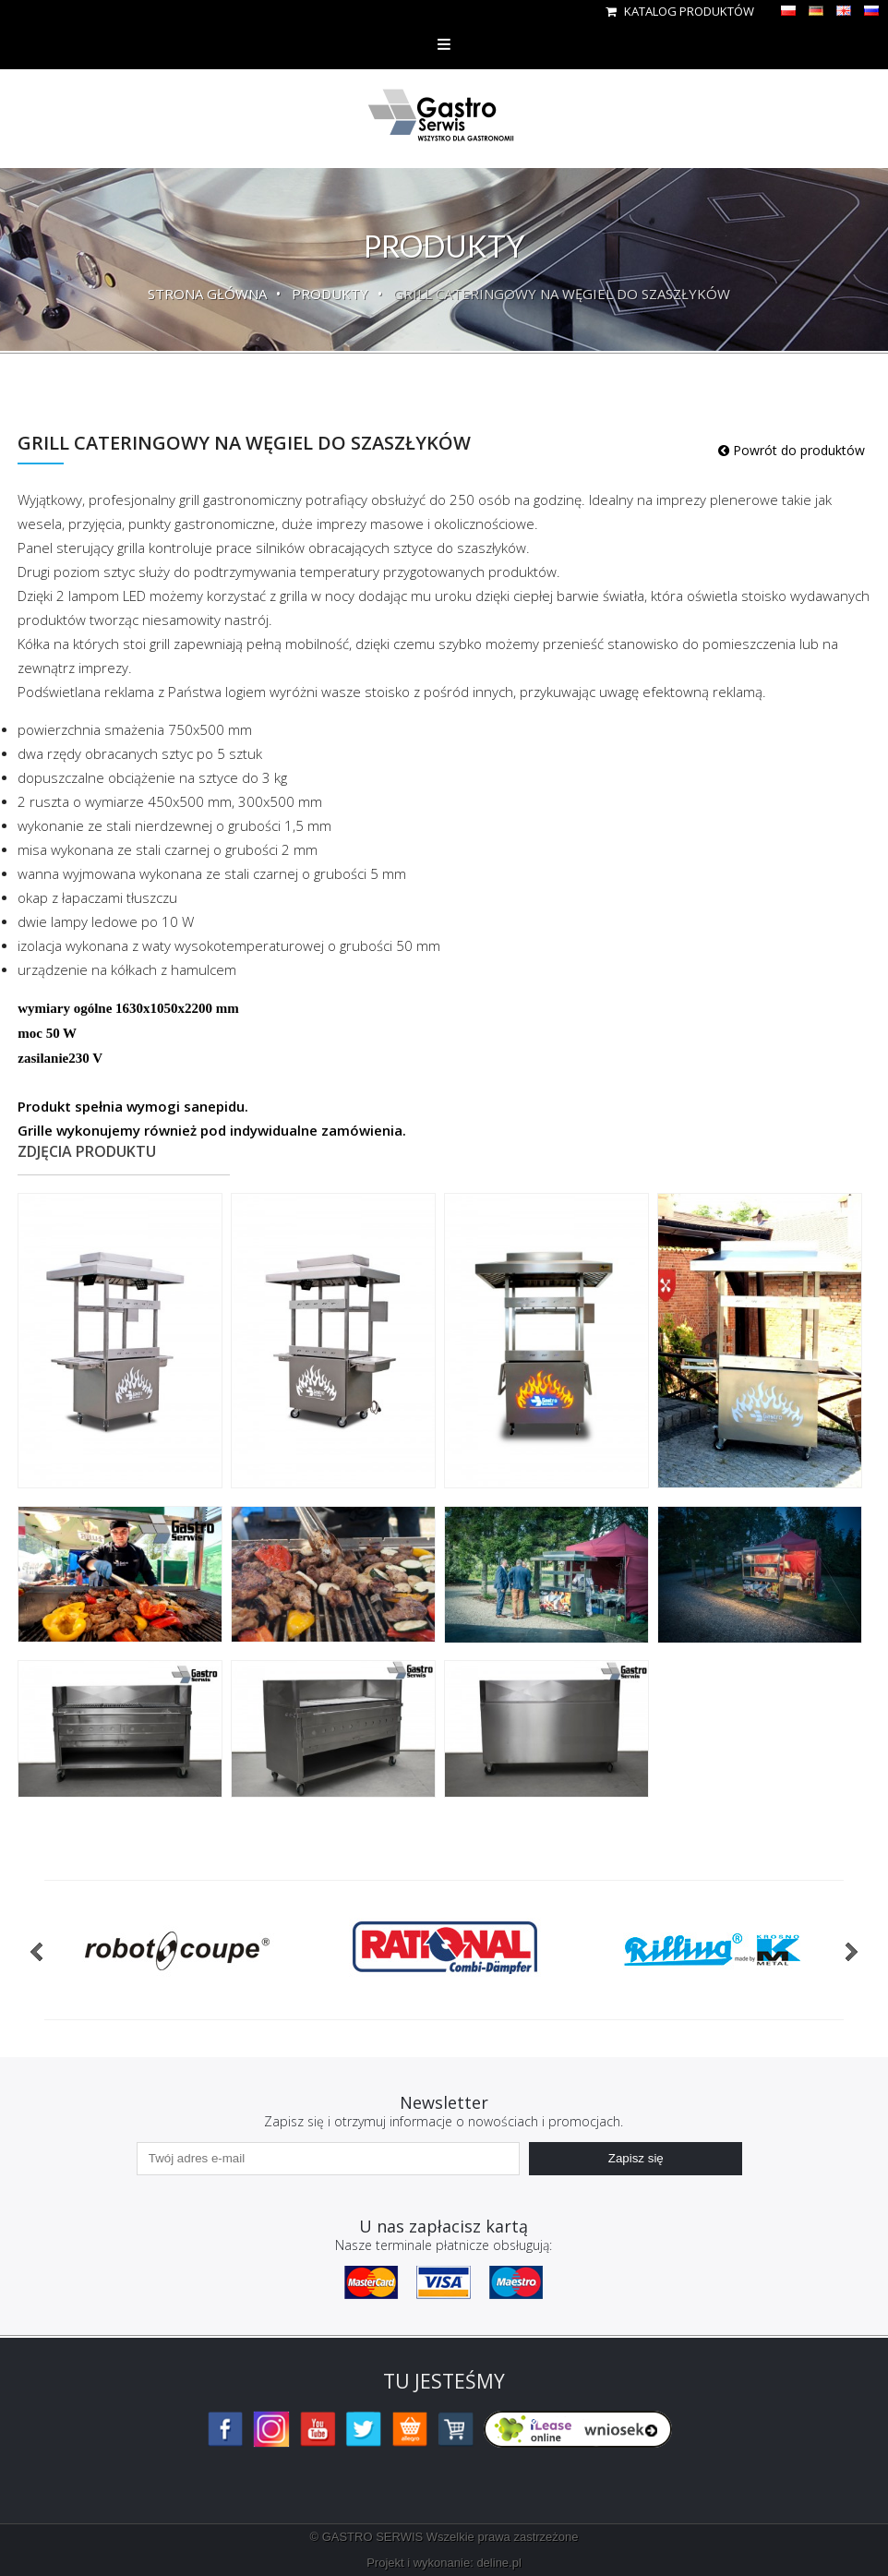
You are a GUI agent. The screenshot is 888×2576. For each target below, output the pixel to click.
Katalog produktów (680, 11)
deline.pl (498, 2563)
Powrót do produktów (791, 450)
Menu (444, 43)
